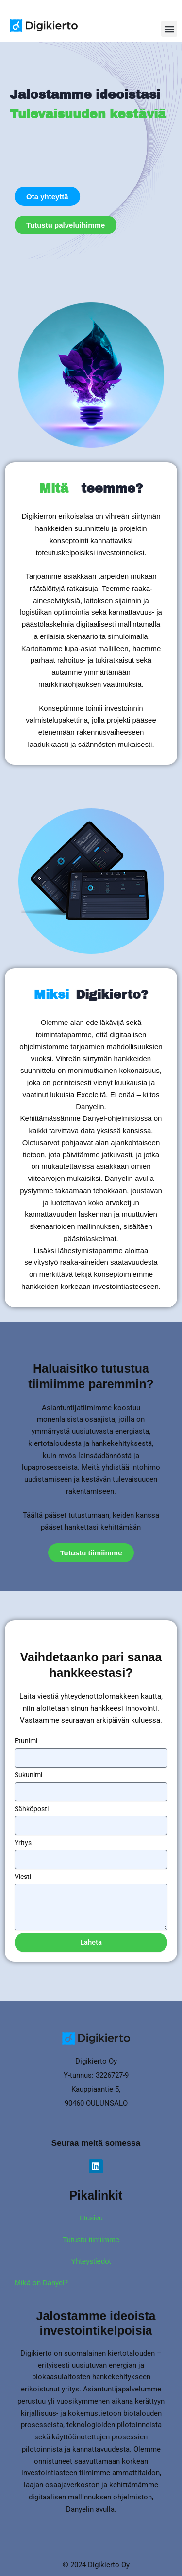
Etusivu (91, 2218)
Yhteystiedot (91, 2261)
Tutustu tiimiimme (91, 2239)
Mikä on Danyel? (41, 2283)
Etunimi (26, 1741)
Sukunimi (28, 1775)
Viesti (23, 1876)
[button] (169, 29)
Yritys (23, 1843)
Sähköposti (32, 1809)
